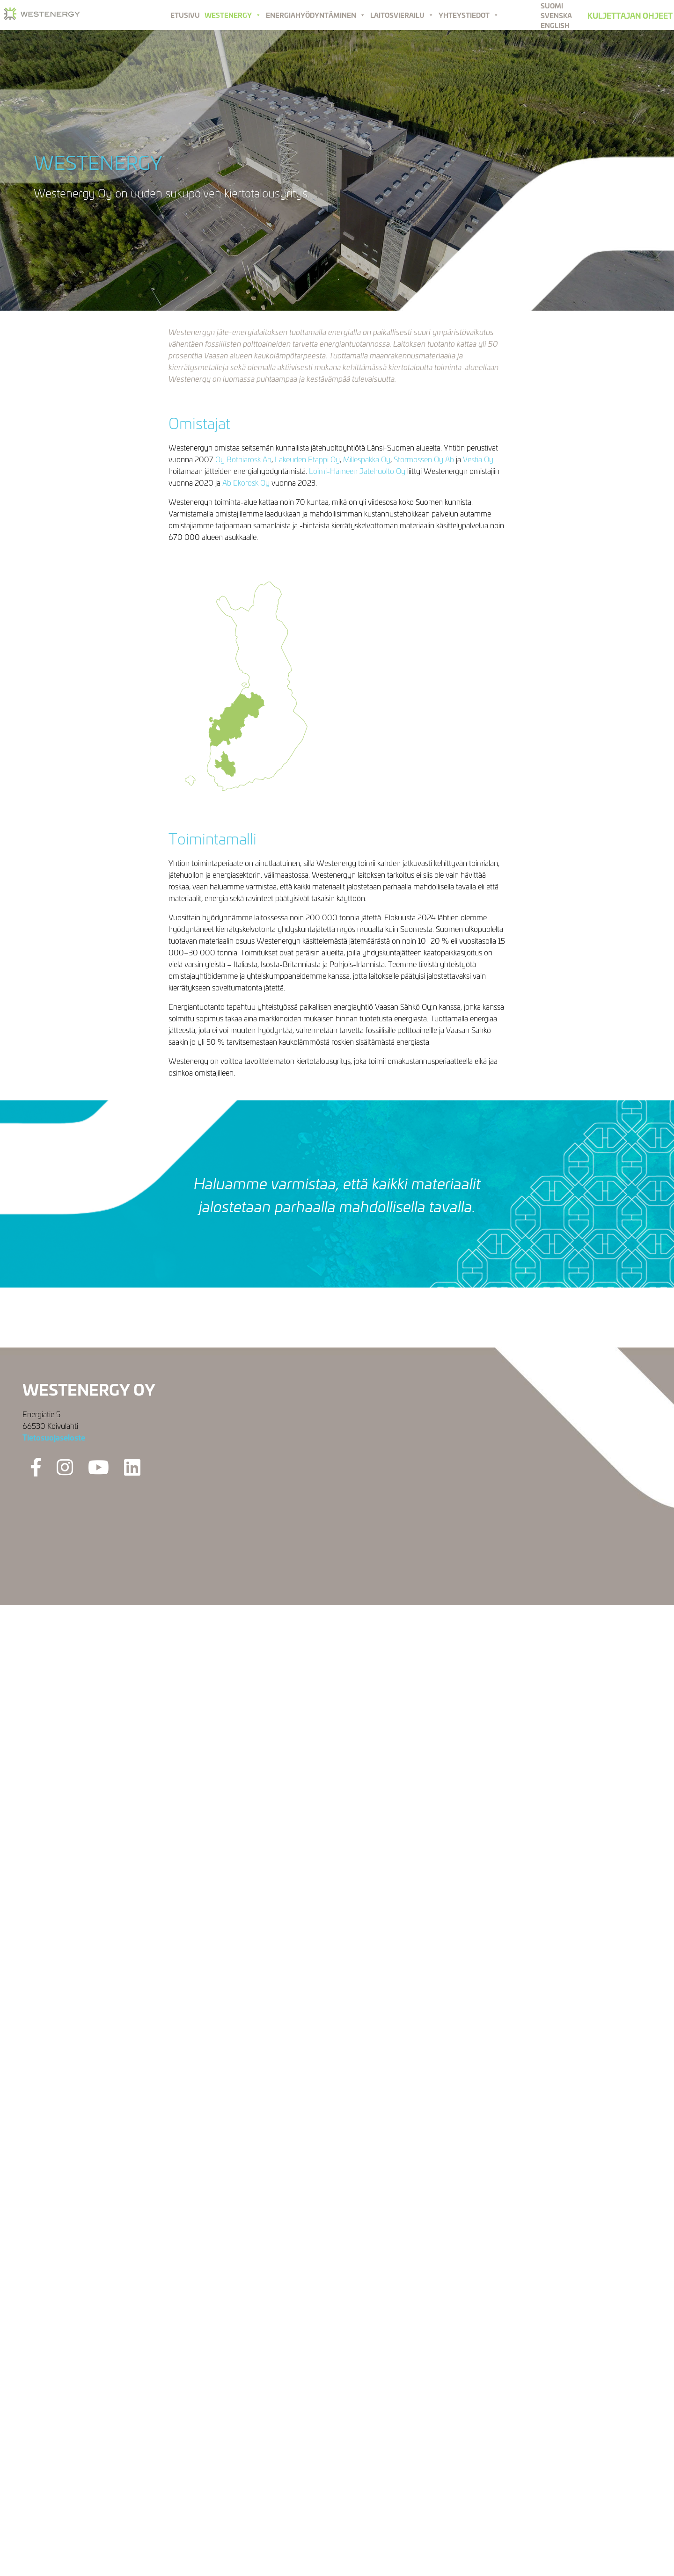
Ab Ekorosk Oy (246, 482)
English (555, 25)
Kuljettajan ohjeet (630, 15)
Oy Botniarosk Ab (243, 459)
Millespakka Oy (366, 459)
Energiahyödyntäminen (316, 15)
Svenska (556, 15)
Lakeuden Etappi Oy (307, 459)
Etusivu (185, 15)
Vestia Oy (478, 459)
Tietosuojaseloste (53, 1437)
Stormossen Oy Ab (424, 459)
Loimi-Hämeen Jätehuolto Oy (357, 470)
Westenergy (233, 15)
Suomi (552, 5)
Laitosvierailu (402, 15)
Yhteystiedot (469, 15)
